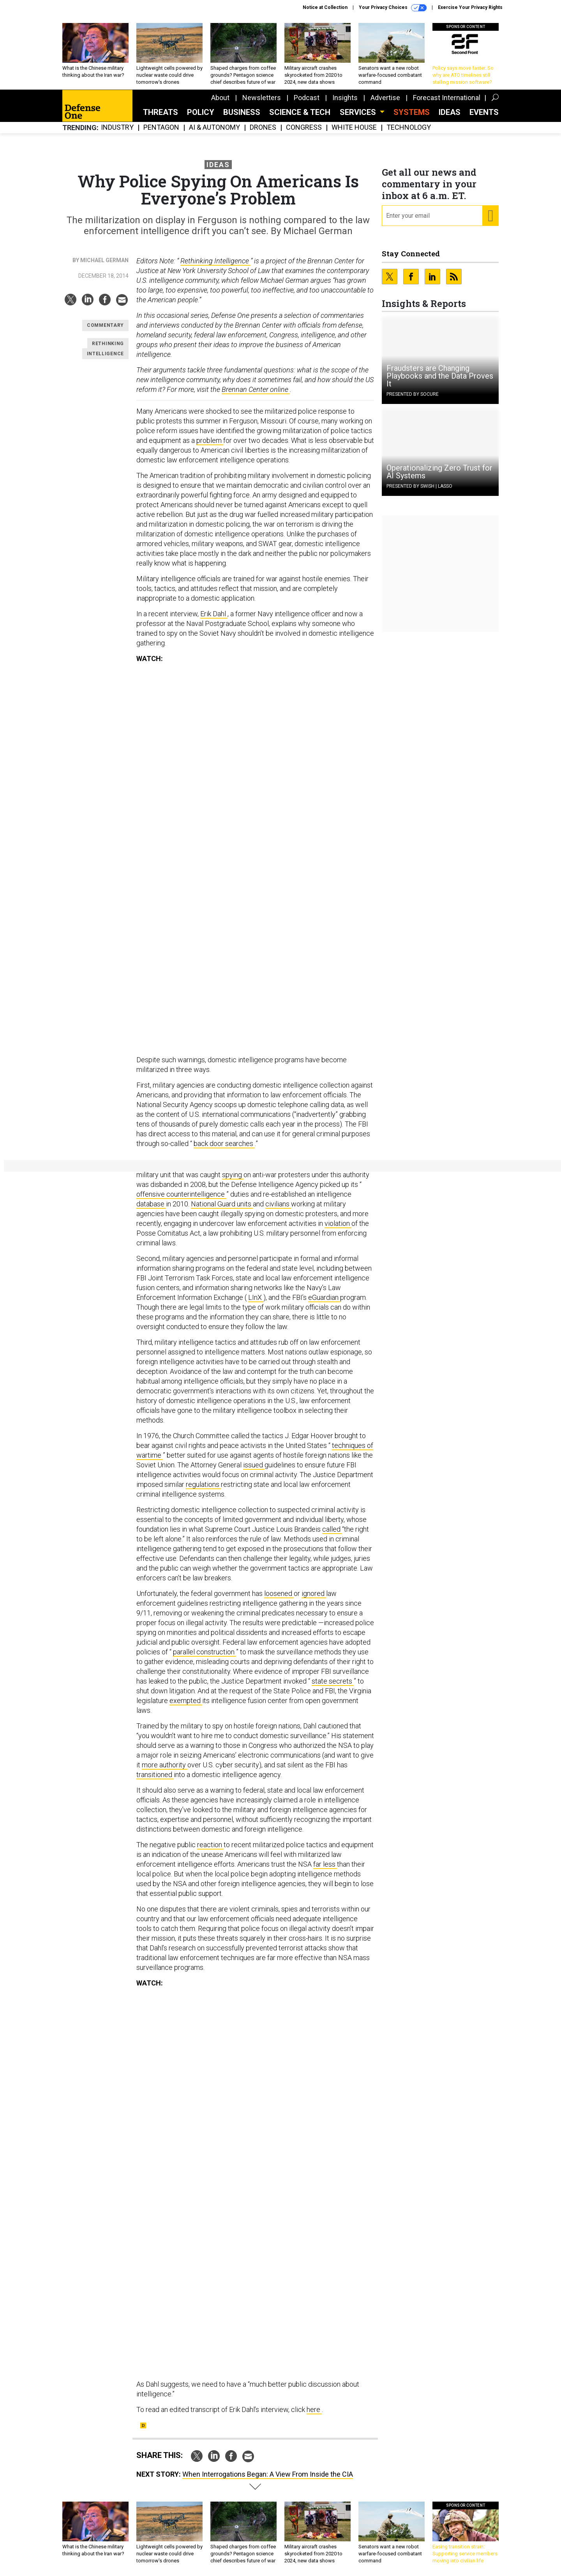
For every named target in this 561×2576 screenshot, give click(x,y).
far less (325, 1864)
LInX (255, 1297)
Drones (263, 127)
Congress (304, 127)
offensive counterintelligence (181, 1194)
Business (241, 112)
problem (209, 440)
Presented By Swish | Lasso (419, 486)
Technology (408, 127)
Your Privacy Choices (393, 7)
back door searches (224, 1143)
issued (254, 1465)
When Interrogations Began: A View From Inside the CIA (267, 2474)
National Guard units (222, 1204)
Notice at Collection (325, 7)
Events (484, 112)
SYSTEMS (411, 112)
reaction (210, 1845)
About (220, 97)
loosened (279, 1593)
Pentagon (161, 127)
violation (338, 1223)
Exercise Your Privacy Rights (470, 7)
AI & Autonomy (214, 127)
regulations (203, 1484)
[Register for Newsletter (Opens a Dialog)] (490, 216)
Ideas (449, 112)
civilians (278, 1204)
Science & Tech (299, 112)
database (151, 1204)
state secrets (333, 1681)
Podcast (306, 97)
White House (354, 127)
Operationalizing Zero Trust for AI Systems (439, 471)
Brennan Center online (256, 389)
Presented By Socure (412, 394)
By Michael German (100, 260)
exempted (185, 1700)
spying (232, 1175)
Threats (160, 112)
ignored (314, 1593)
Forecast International (446, 97)
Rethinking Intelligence (215, 261)
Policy (200, 112)
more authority (164, 1765)
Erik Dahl (214, 614)
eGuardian (324, 1297)
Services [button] (359, 112)
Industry (117, 127)
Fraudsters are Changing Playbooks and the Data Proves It (439, 375)
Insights (345, 97)
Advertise (385, 97)
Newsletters (261, 97)
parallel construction (204, 1652)
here (314, 2409)
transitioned (155, 1774)
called (332, 1529)
